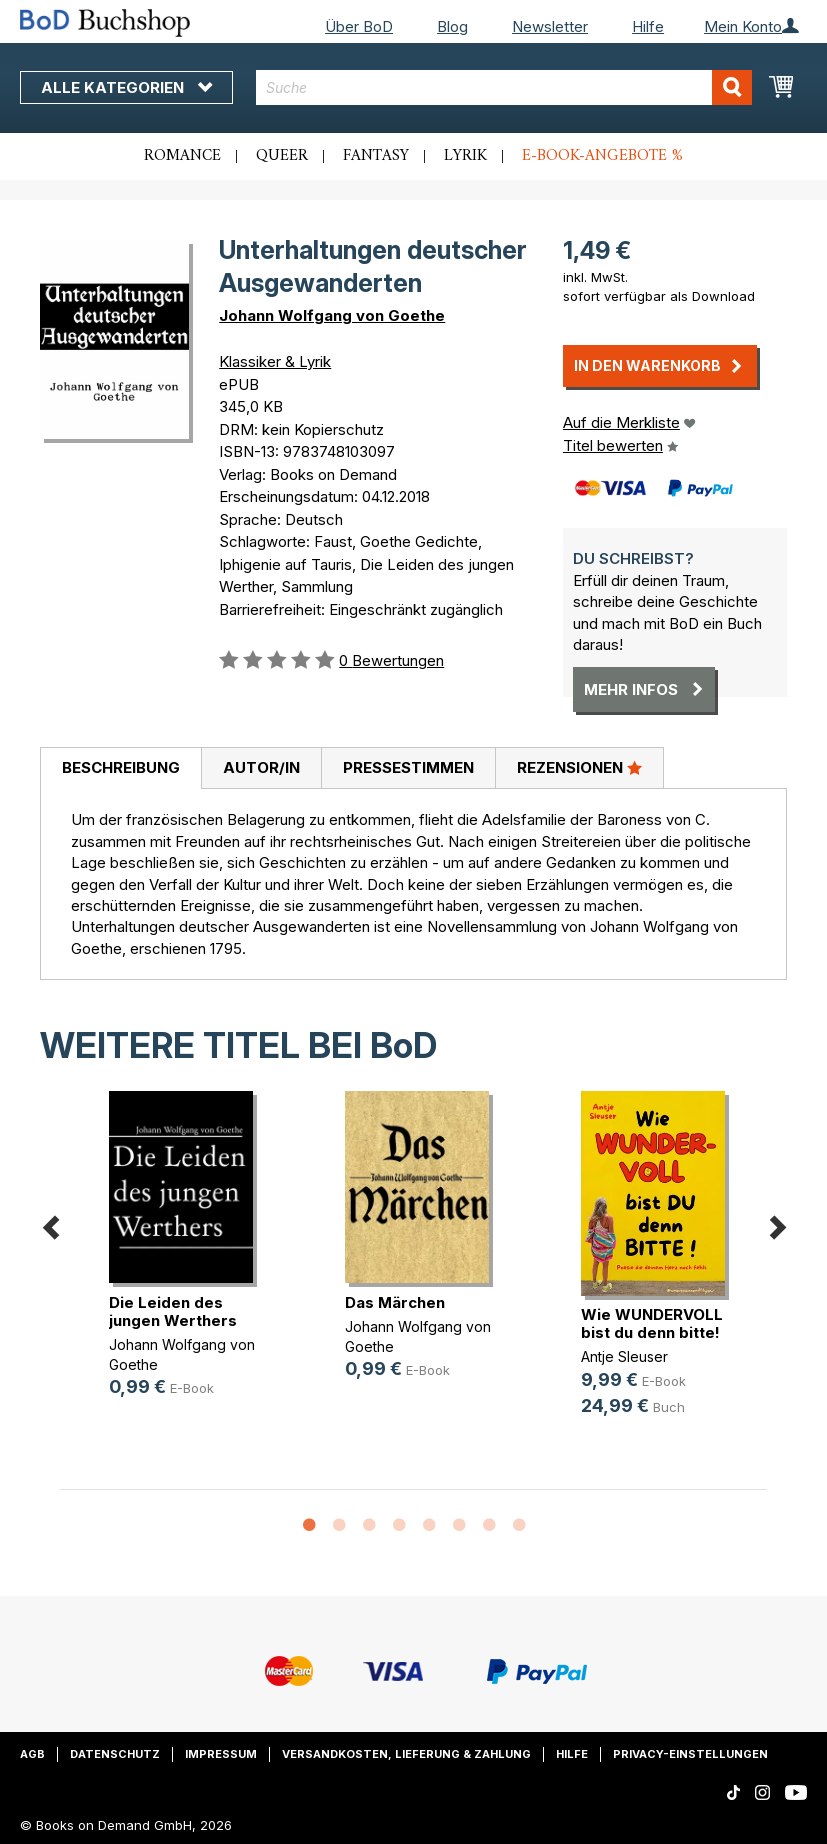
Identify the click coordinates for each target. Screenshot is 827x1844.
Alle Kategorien (126, 87)
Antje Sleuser (624, 1356)
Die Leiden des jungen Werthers (173, 1311)
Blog (452, 26)
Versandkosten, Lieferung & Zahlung (406, 1754)
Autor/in (261, 767)
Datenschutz (115, 1754)
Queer (282, 156)
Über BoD (359, 26)
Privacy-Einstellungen (690, 1754)
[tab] (120, 769)
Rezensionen (579, 767)
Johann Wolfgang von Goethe (332, 315)
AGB (32, 1754)
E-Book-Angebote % (602, 156)
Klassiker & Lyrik (275, 361)
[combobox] (504, 87)
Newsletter (550, 26)
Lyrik (465, 156)
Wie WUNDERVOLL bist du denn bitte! (652, 1323)
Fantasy (376, 156)
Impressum (221, 1754)
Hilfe (648, 26)
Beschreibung (121, 767)
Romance (182, 156)
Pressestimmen (408, 767)
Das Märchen (395, 1302)
